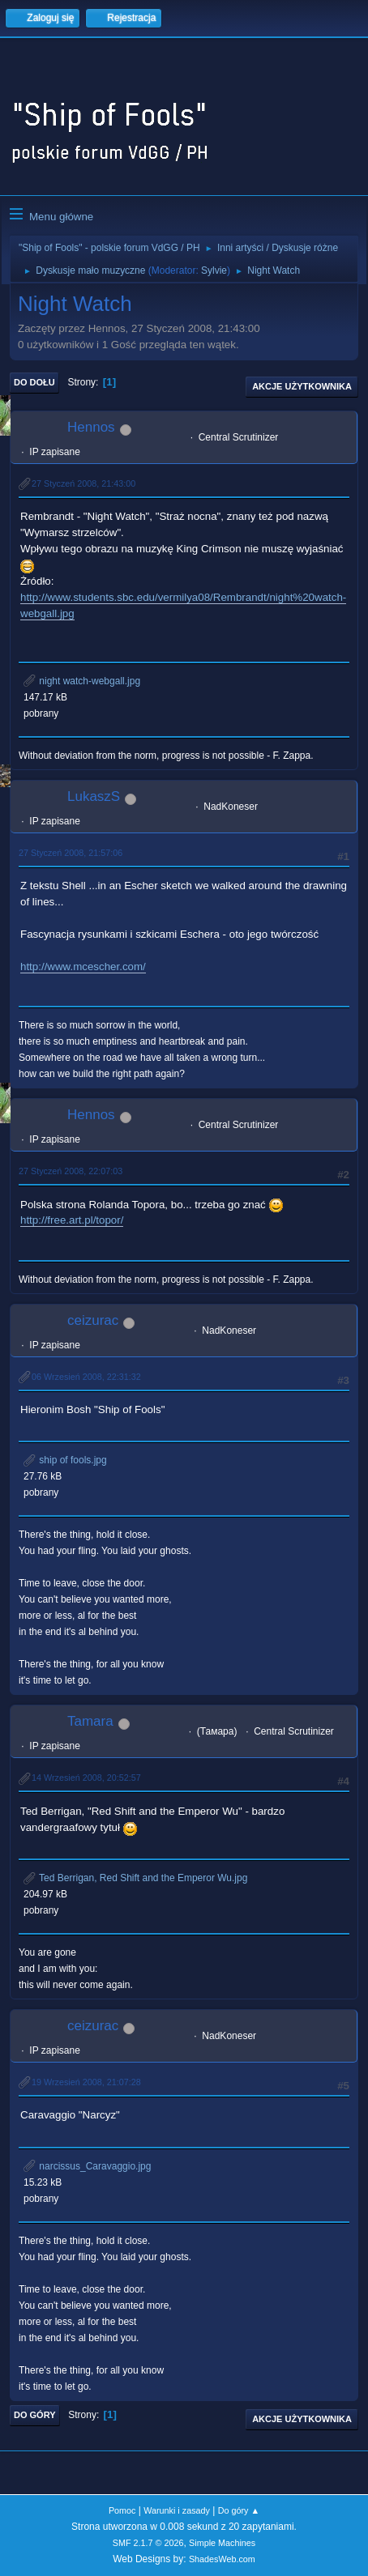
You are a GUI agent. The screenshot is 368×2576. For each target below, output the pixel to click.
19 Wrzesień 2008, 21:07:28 (86, 2082)
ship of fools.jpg (65, 1460)
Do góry (35, 2415)
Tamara (90, 1721)
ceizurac (92, 1320)
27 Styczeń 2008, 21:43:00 (83, 483)
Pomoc (122, 2510)
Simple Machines (222, 2543)
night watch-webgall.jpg (82, 681)
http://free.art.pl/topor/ (71, 1220)
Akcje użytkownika (302, 386)
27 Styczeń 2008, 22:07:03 (70, 1171)
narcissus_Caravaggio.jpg (87, 2166)
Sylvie (214, 270)
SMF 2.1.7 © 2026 (148, 2543)
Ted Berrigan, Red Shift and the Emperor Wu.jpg (135, 1878)
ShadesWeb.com (222, 2559)
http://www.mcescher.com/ (83, 966)
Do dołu (34, 382)
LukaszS (93, 796)
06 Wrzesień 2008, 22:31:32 (86, 1377)
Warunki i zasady (176, 2510)
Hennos (91, 427)
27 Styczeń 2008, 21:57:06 (70, 853)
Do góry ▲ (238, 2510)
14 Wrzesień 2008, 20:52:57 (86, 1777)
